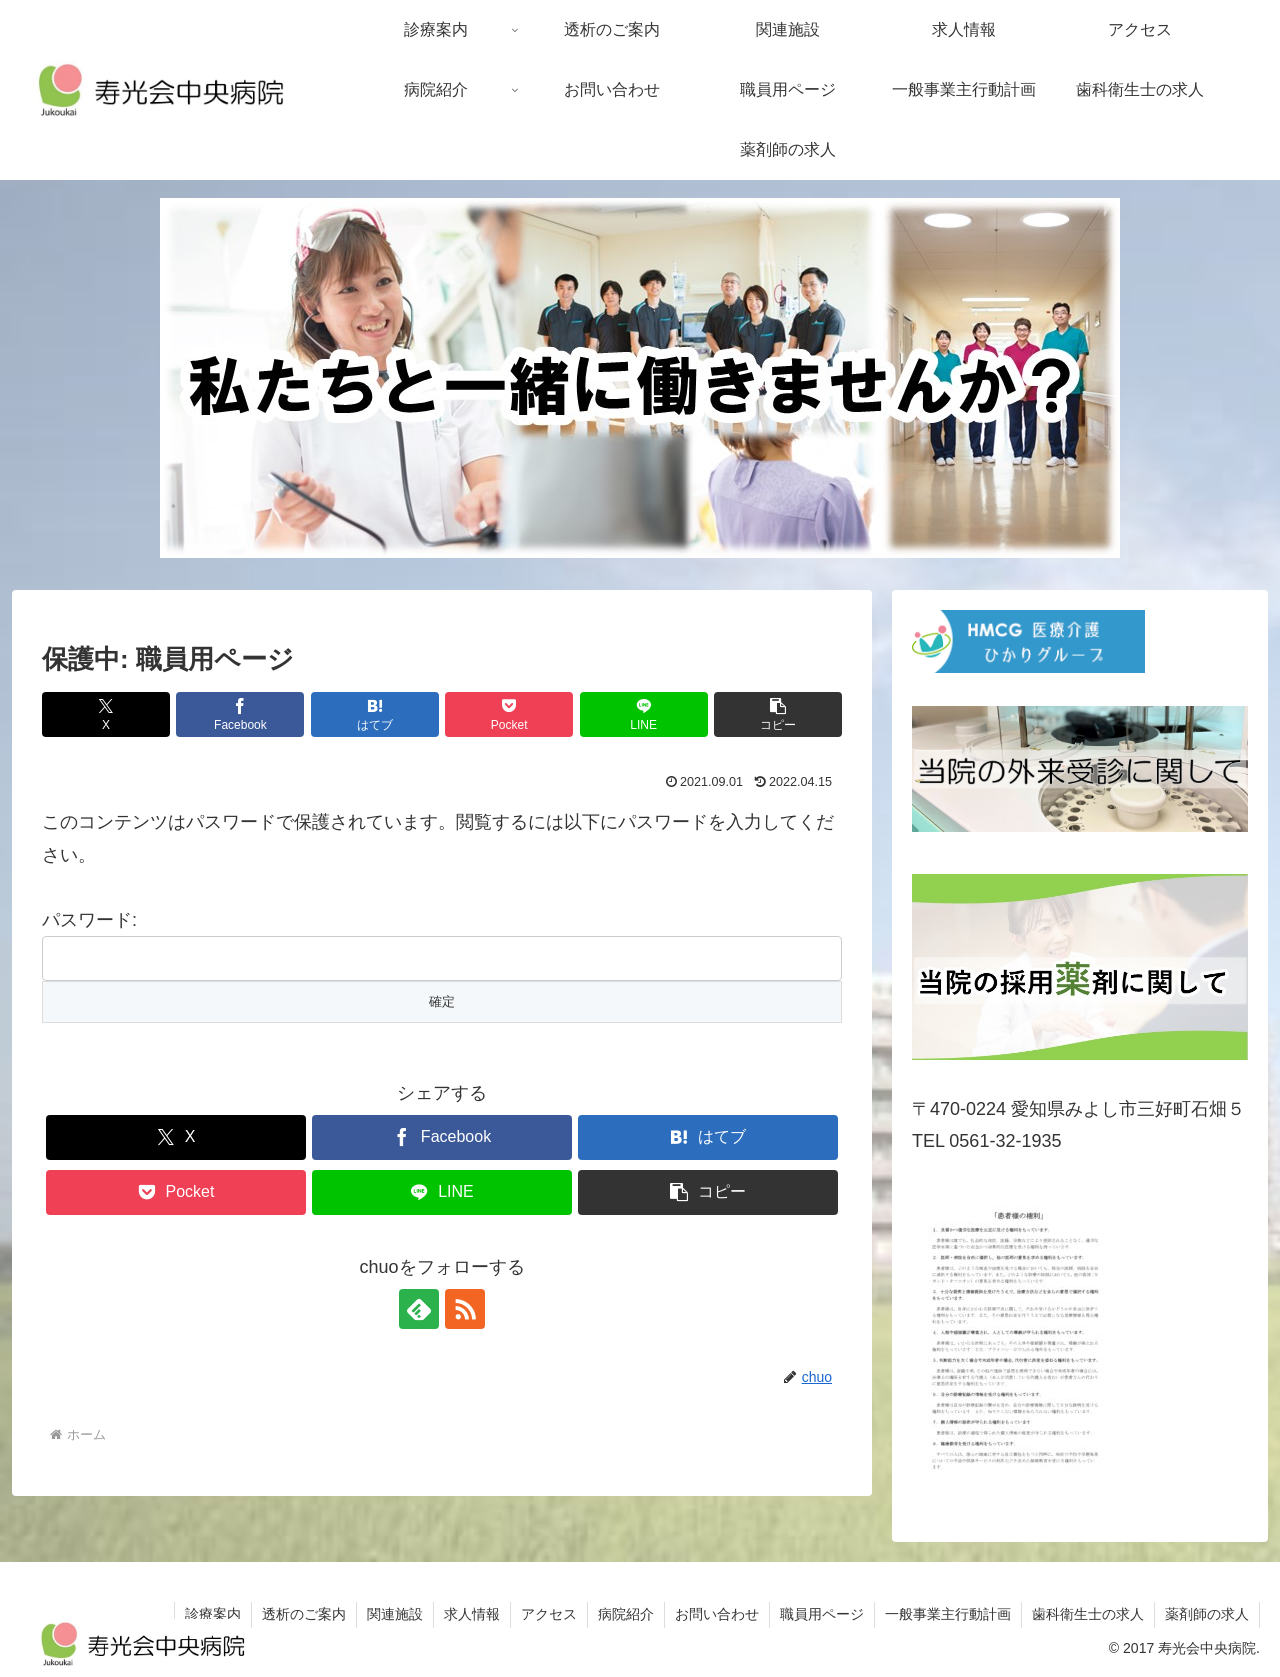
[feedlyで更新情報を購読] (419, 1309)
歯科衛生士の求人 (1088, 1614)
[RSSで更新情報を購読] (465, 1309)
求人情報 (472, 1614)
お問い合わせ (717, 1614)
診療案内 (213, 1614)
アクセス (549, 1614)
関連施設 (395, 1614)
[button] (778, 714)
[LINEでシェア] (644, 714)
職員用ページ (822, 1614)
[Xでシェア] (106, 714)
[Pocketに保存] (509, 714)
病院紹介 (626, 1614)
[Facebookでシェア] (240, 714)
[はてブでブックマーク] (375, 714)
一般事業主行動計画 (948, 1614)
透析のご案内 (304, 1614)
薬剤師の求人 (1207, 1614)
